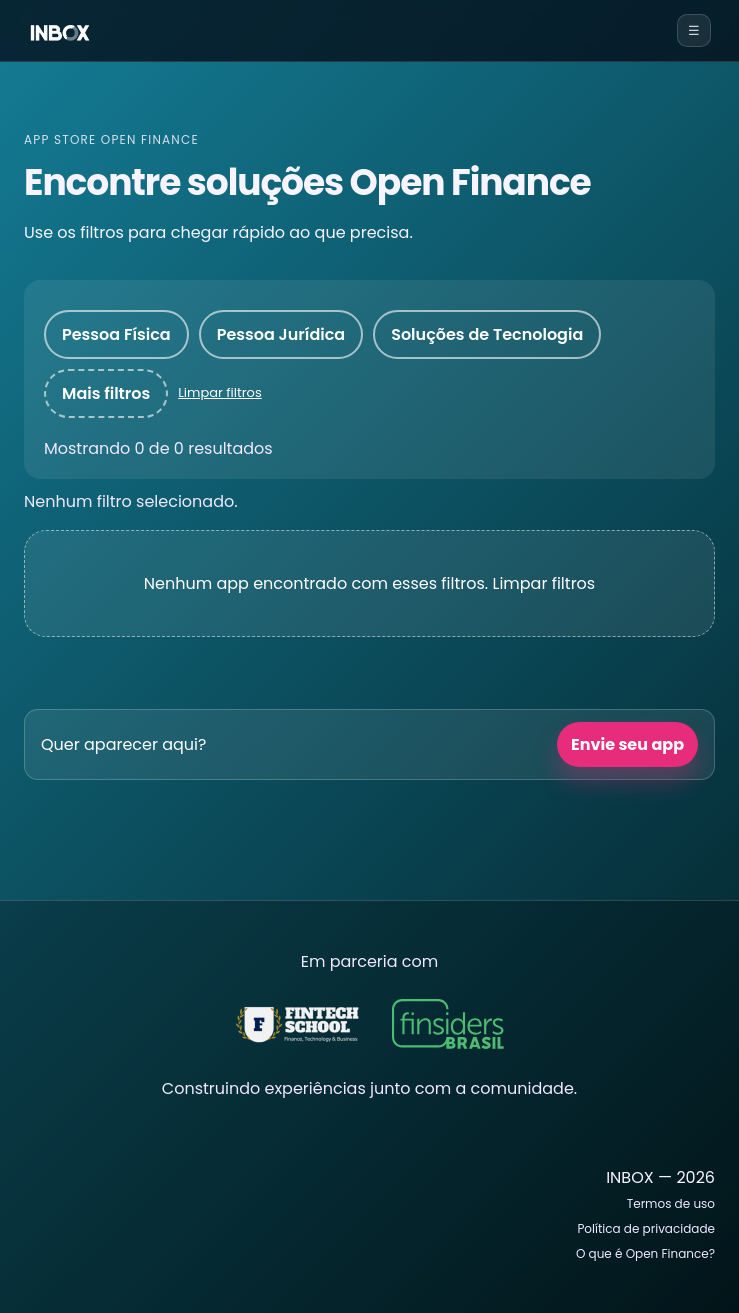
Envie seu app (627, 744)
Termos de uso (671, 1203)
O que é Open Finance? (645, 1253)
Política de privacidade (646, 1228)
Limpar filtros (219, 392)
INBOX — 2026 (660, 1177)
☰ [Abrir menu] (694, 30)
